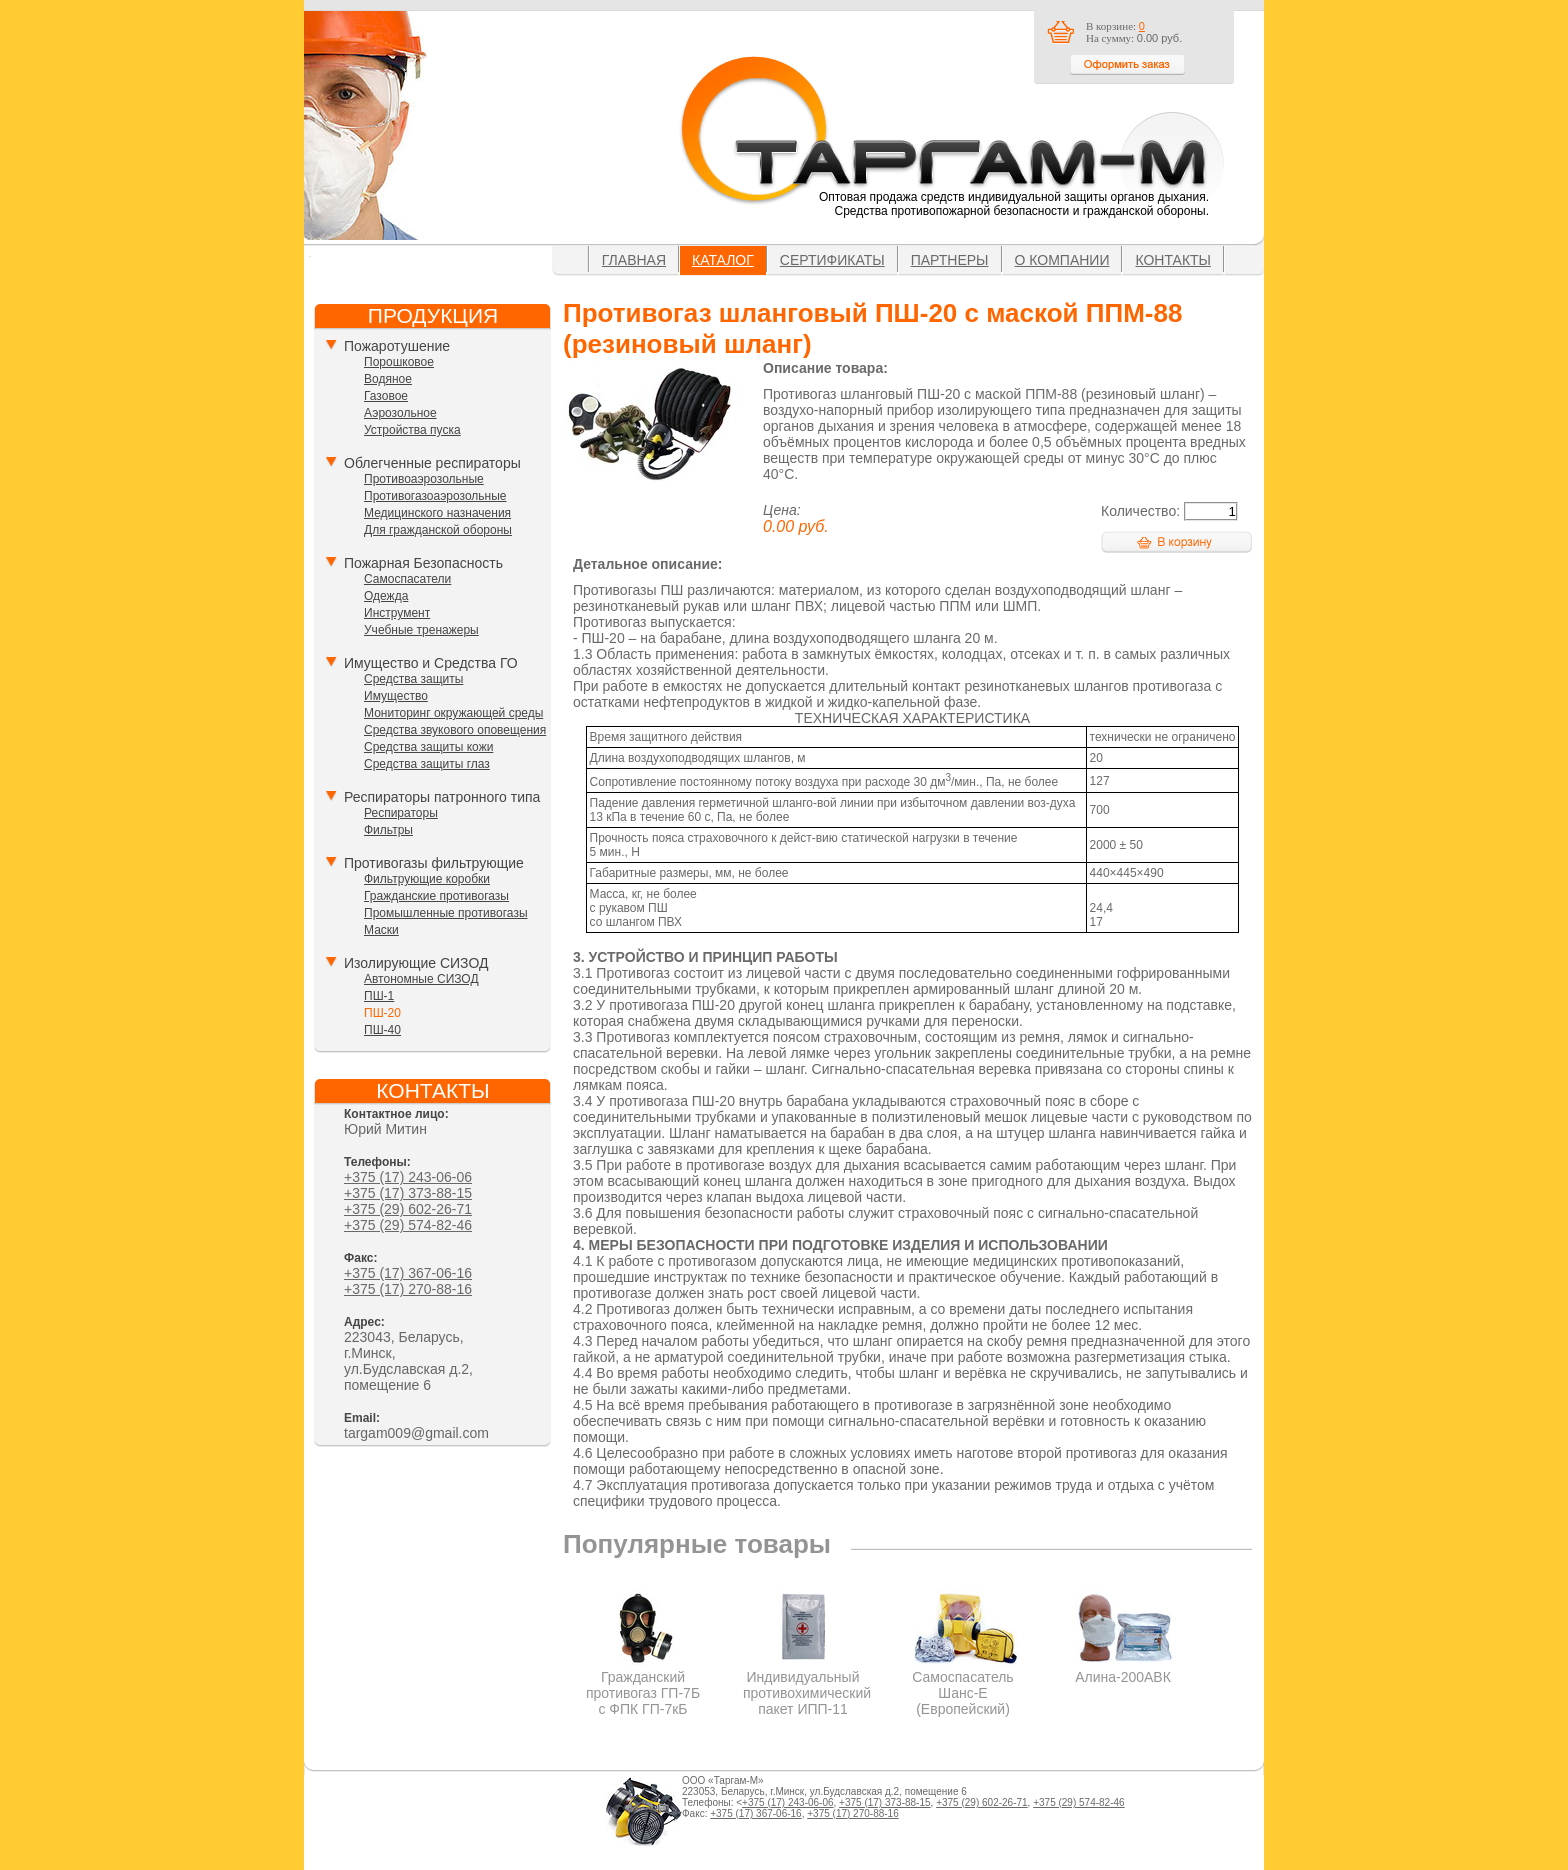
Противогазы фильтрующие (434, 863)
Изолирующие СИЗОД (416, 963)
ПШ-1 (379, 996)
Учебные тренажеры (421, 630)
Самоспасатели (407, 579)
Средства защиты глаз (427, 764)
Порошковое (399, 362)
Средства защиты (413, 679)
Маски (381, 930)
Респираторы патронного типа (442, 797)
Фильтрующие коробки (427, 879)
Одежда (386, 596)
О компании (1062, 260)
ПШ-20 (382, 1013)
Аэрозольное (400, 413)
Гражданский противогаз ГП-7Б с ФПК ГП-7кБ (643, 1685)
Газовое (386, 396)
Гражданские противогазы (436, 896)
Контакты (1173, 260)
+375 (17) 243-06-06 (408, 1177)
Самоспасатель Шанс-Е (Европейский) (963, 1685)
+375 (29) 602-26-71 (408, 1209)
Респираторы (401, 813)
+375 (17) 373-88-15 (408, 1193)
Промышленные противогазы (446, 913)
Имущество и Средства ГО (431, 663)
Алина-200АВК (1123, 1669)
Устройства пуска (412, 430)
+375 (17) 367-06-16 (408, 1273)
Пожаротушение (397, 346)
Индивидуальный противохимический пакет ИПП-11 (807, 1685)
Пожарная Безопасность (423, 563)
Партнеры (950, 260)
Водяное (388, 379)
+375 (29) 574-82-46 (408, 1225)
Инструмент (397, 613)
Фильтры (388, 830)
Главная (634, 260)
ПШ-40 (382, 1030)
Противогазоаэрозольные (435, 496)
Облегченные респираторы (432, 463)
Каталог (723, 260)
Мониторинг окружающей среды (453, 713)
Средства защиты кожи (428, 747)
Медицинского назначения (437, 513)
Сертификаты (832, 260)
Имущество (396, 696)
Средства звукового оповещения (455, 730)
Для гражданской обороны (438, 530)
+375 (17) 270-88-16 (408, 1289)
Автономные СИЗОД (421, 979)
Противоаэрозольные (424, 479)
